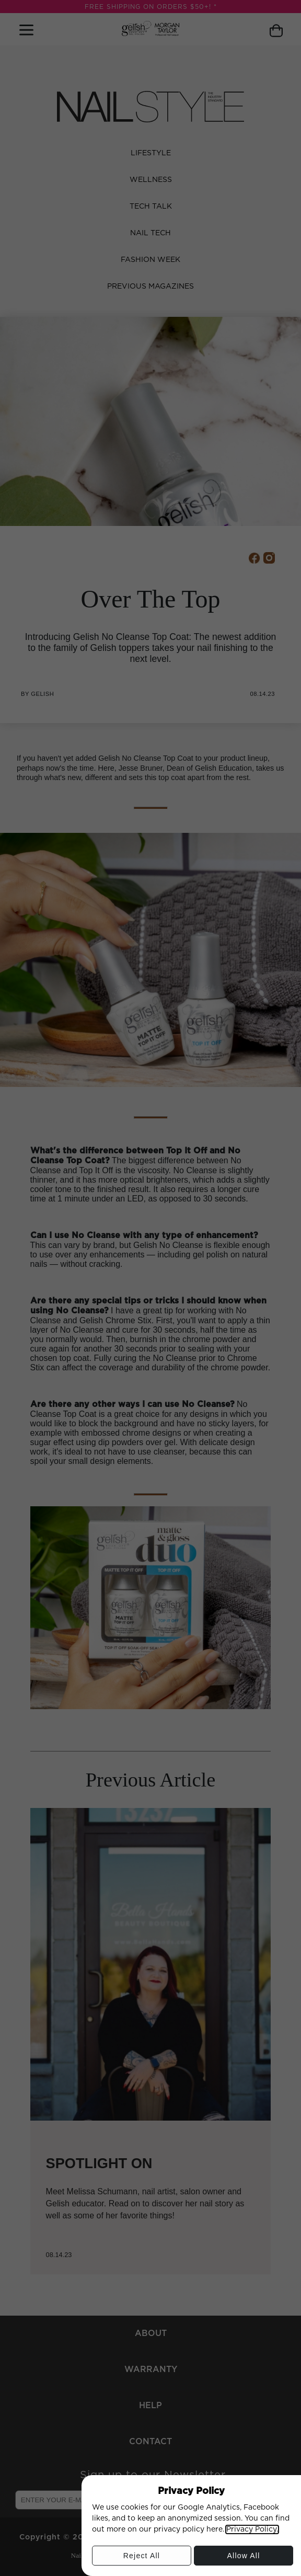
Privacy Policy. (252, 2529)
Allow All (243, 2558)
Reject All (141, 2558)
